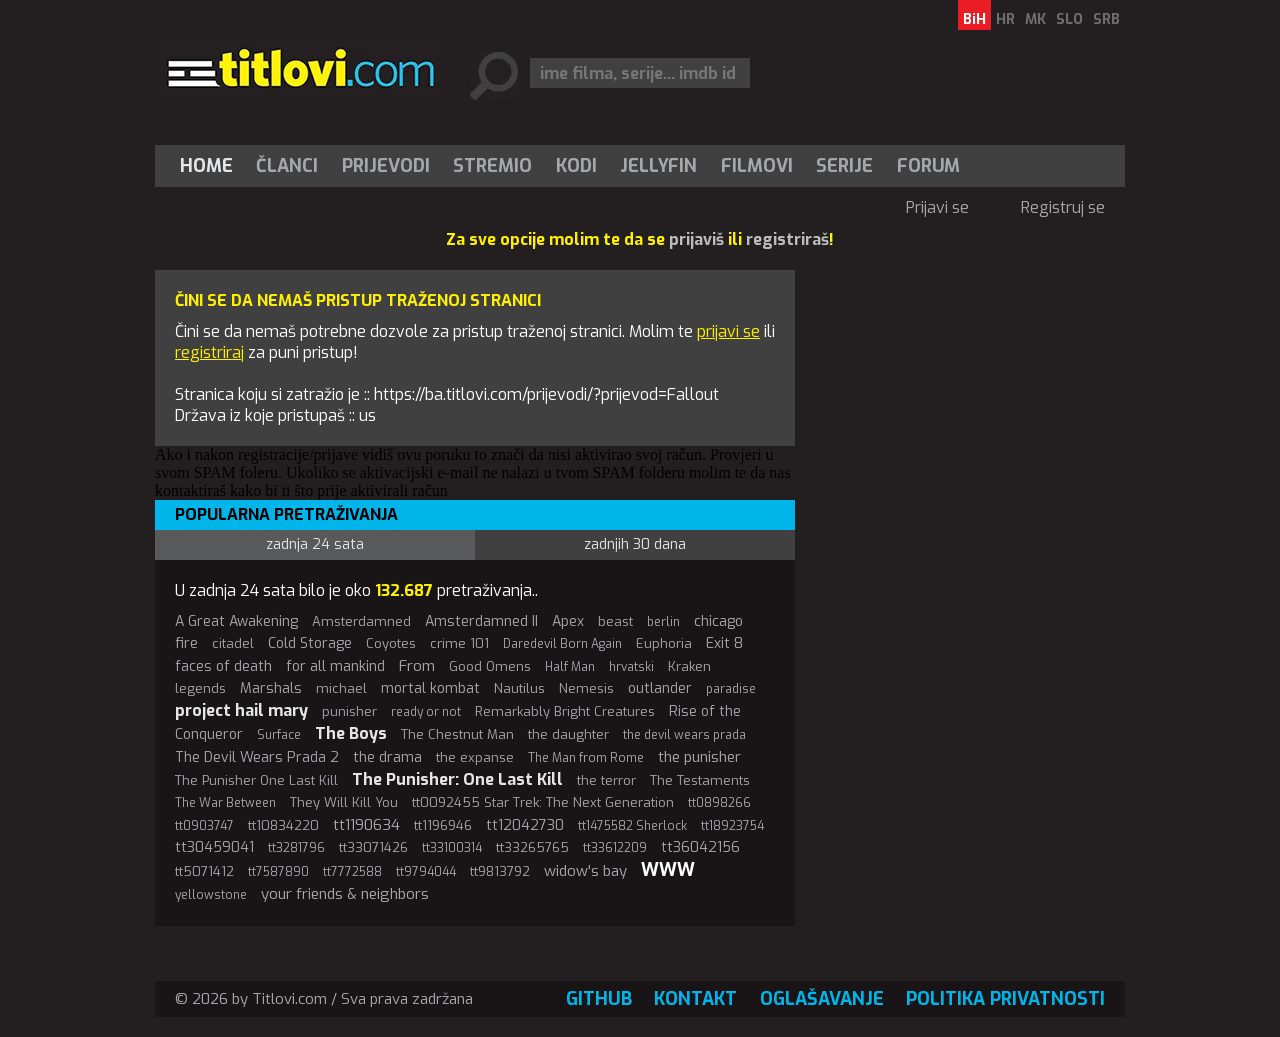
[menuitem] (211, 166)
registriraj (209, 352)
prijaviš (696, 239)
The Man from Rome (586, 758)
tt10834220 (283, 825)
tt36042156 (700, 847)
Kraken (689, 666)
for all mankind (335, 666)
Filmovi (757, 166)
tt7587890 (278, 872)
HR (1005, 19)
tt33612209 (615, 848)
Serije (844, 166)
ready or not (426, 712)
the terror (606, 780)
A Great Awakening (236, 621)
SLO (1069, 19)
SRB (1106, 19)
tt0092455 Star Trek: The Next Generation (543, 802)
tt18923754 (732, 826)
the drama (387, 757)
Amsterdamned (361, 621)
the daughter (568, 734)
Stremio (492, 166)
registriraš (787, 239)
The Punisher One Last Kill (256, 780)
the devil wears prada (684, 735)
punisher (349, 711)
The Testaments (700, 780)
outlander (660, 688)
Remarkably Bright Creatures (565, 711)
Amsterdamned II (481, 621)
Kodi (576, 166)
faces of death (223, 666)
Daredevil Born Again (562, 644)
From (417, 666)
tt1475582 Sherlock (632, 826)
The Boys (351, 733)
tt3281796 (296, 848)
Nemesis (586, 688)
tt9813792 (500, 871)
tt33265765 (532, 847)
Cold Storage (310, 643)
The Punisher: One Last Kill (457, 779)
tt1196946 (443, 825)
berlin (663, 622)
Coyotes (391, 643)
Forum (928, 166)
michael (341, 688)
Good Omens (490, 666)
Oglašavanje (822, 999)
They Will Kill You (344, 802)
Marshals (271, 688)
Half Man (570, 667)
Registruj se (1063, 207)
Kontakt (695, 999)
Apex (568, 621)
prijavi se (728, 331)
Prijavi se (937, 207)
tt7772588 (352, 872)
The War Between (225, 803)
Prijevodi (386, 166)
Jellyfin (658, 166)
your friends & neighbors (345, 894)
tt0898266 (719, 803)
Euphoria (664, 643)
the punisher (699, 757)
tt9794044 (426, 872)
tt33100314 (452, 848)
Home (206, 166)
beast (615, 621)
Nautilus (519, 688)
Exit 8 (724, 643)
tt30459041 (214, 847)
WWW (668, 870)
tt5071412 (204, 871)
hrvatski (631, 667)
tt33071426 (373, 847)
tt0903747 (204, 826)
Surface (279, 735)
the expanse (475, 757)
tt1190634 (366, 825)
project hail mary (241, 710)
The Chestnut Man (457, 734)
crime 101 (459, 643)
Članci (287, 166)
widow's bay (585, 871)
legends (200, 688)
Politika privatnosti (1005, 999)
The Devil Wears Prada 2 (257, 757)
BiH (974, 19)
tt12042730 (525, 825)
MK (1035, 19)
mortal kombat (430, 688)
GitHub (599, 999)
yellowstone (211, 895)
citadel (233, 643)
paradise (731, 689)
